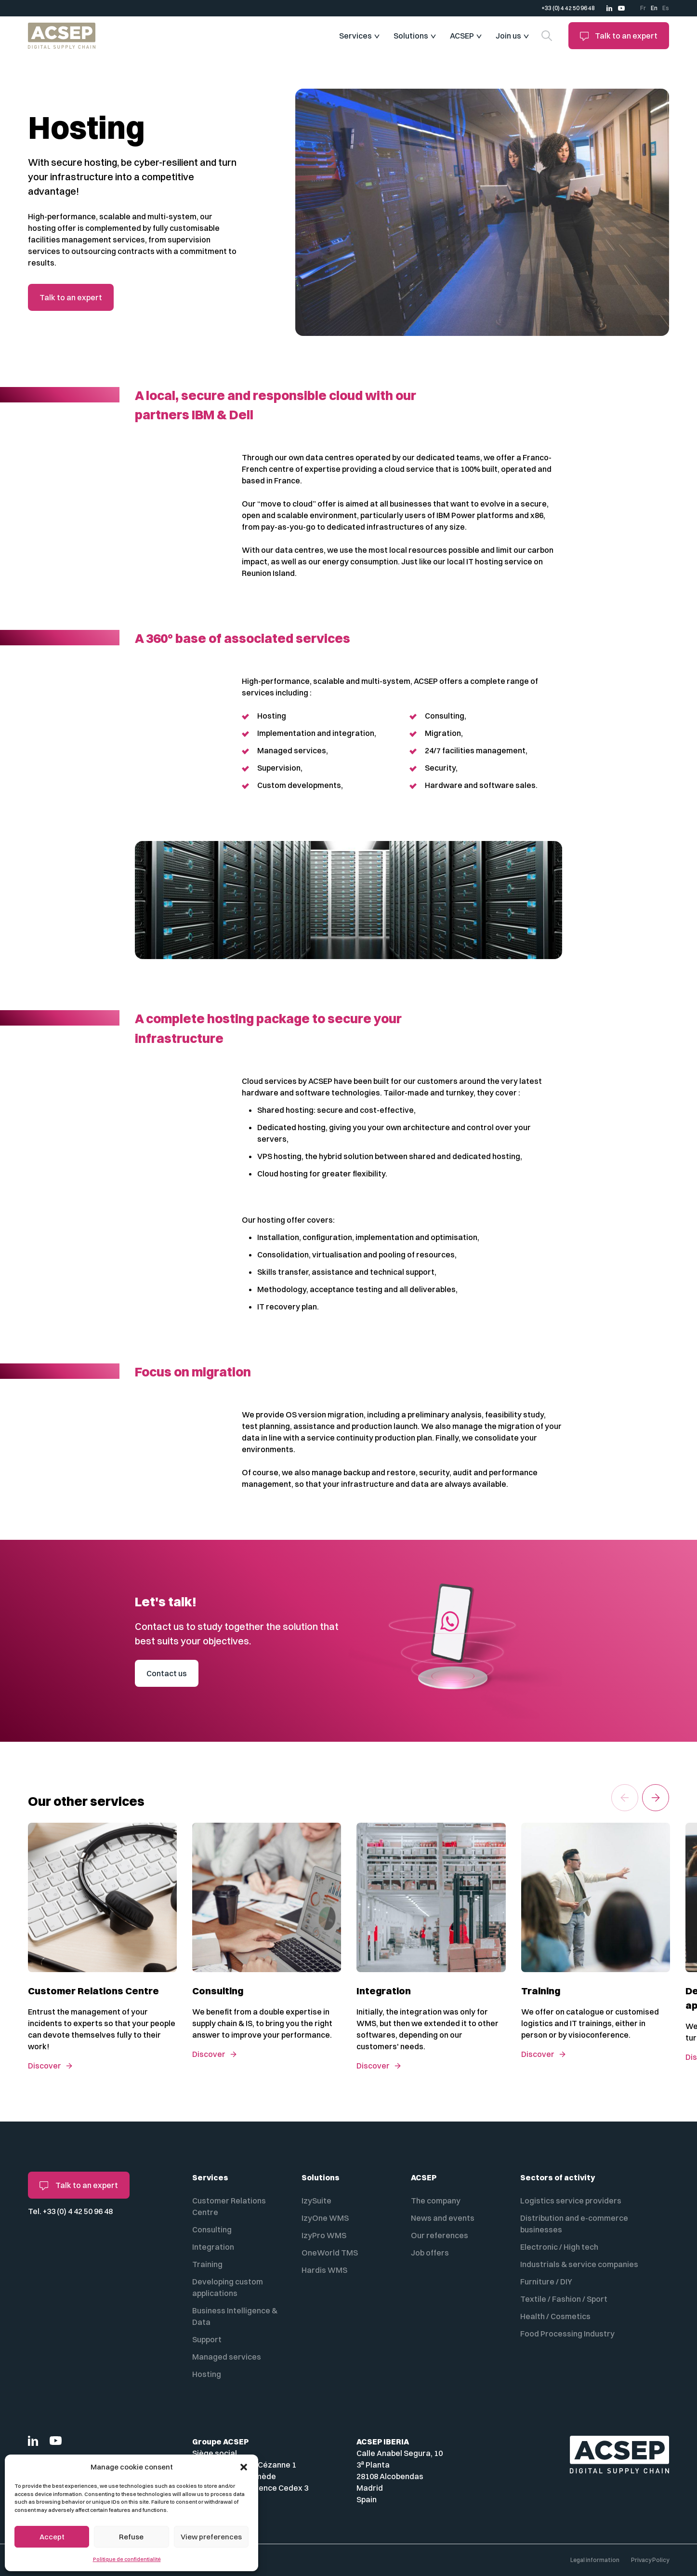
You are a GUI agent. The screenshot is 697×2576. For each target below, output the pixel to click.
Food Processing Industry (567, 2333)
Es (665, 8)
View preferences (211, 2536)
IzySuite (316, 2200)
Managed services (226, 2357)
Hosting (206, 2374)
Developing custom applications (227, 2287)
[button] (244, 2467)
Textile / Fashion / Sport (563, 2299)
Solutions (411, 35)
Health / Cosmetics (555, 2316)
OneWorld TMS (330, 2252)
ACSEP (462, 35)
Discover (44, 2065)
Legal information (594, 2559)
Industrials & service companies (579, 2264)
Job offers (430, 2252)
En (654, 8)
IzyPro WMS (324, 2235)
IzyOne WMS (325, 2218)
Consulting (212, 2229)
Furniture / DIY (546, 2281)
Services (355, 35)
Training (207, 2264)
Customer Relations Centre (229, 2206)
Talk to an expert (619, 36)
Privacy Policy (650, 2559)
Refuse (131, 2536)
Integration (213, 2247)
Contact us (166, 1673)
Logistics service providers (570, 2200)
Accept (52, 2536)
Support (207, 2339)
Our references (439, 2235)
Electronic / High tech (559, 2247)
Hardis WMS (324, 2270)
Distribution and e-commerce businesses (574, 2223)
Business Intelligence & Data (234, 2316)
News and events (442, 2218)
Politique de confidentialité (127, 2559)
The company (435, 2200)
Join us (508, 35)
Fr (643, 8)
